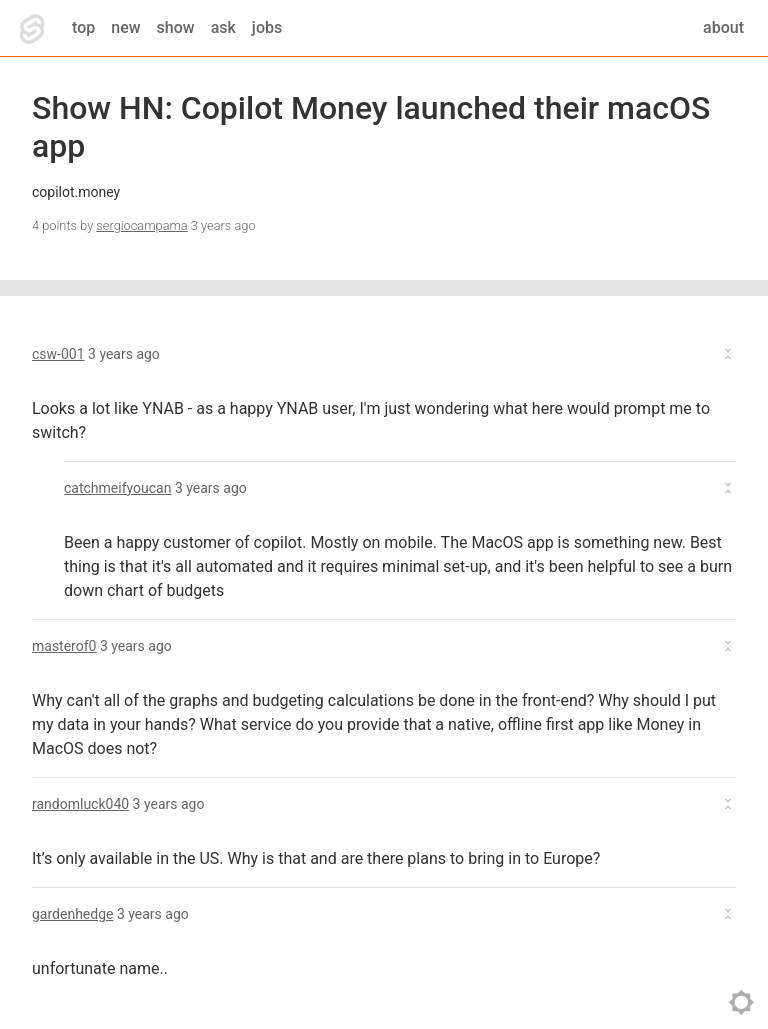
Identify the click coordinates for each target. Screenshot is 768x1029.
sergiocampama (141, 225)
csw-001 (58, 354)
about (723, 27)
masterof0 (64, 646)
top (83, 27)
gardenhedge (72, 914)
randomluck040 (80, 804)
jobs (267, 27)
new (125, 27)
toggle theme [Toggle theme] (741, 1002)
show (176, 27)
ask (223, 27)
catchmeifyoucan (117, 488)
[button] (384, 354)
